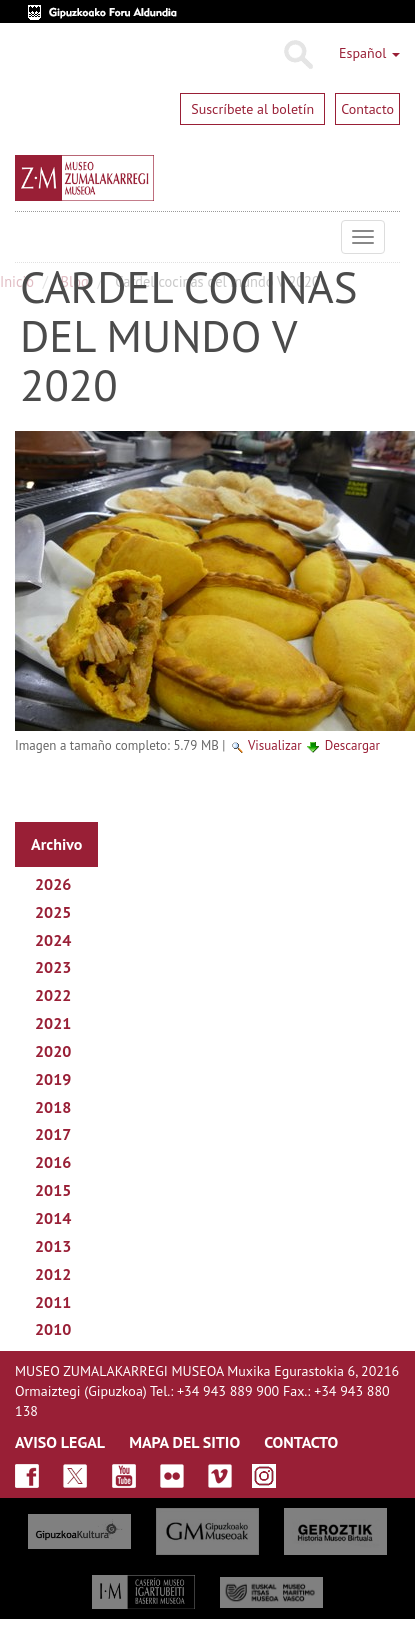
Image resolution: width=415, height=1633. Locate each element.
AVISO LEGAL (60, 1442)
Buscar (297, 55)
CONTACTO (301, 1442)
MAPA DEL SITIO (184, 1442)
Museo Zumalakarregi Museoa (30, 237)
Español (369, 53)
